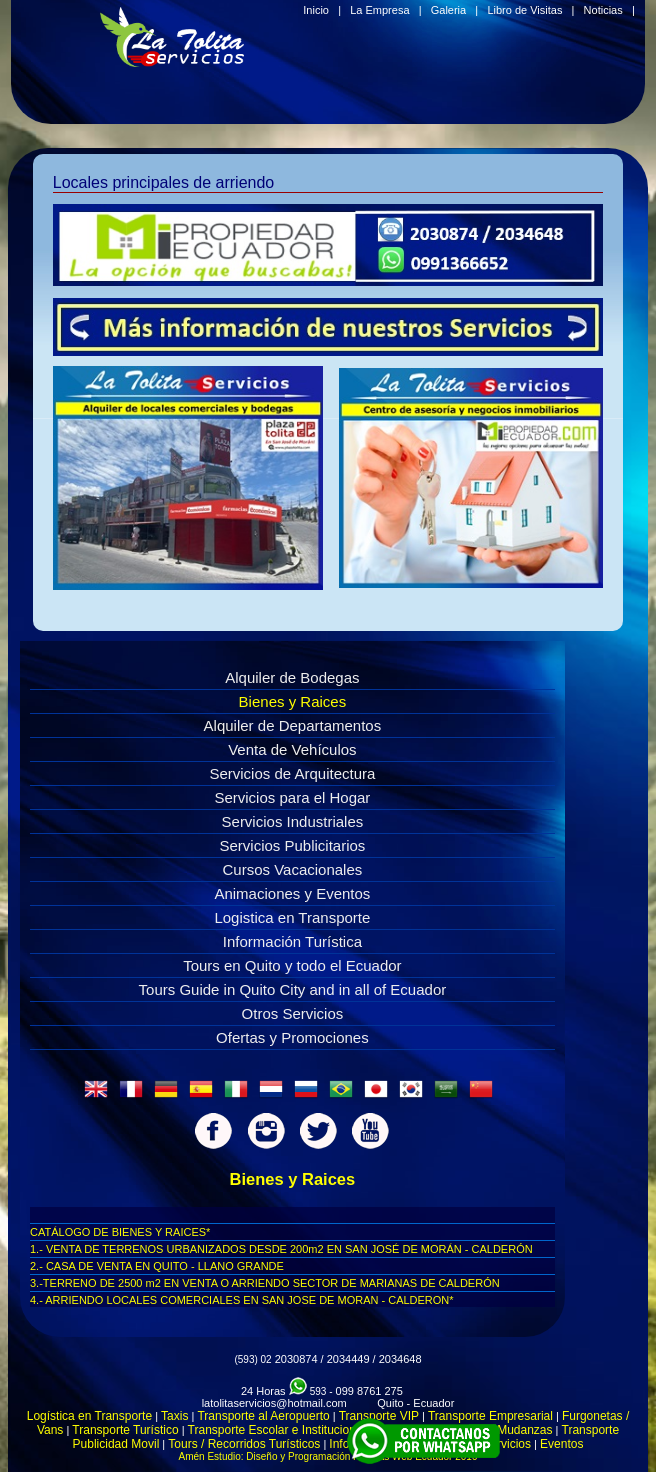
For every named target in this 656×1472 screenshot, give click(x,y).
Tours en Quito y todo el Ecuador (292, 965)
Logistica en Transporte (292, 917)
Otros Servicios (293, 1013)
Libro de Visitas (524, 10)
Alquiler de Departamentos (293, 725)
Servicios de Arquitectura (292, 773)
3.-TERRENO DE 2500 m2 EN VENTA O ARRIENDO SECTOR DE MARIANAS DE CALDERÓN (265, 1283)
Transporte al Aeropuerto (263, 1416)
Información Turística (292, 941)
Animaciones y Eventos (292, 893)
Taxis (174, 1416)
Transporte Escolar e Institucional (277, 1430)
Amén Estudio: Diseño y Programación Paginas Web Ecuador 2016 (328, 1456)
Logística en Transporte (89, 1416)
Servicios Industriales (293, 821)
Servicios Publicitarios (292, 845)
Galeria (448, 10)
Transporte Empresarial (490, 1416)
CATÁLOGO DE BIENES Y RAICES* (120, 1232)
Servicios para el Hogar (292, 797)
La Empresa (379, 10)
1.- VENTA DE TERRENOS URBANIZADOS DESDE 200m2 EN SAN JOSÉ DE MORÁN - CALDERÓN (281, 1249)
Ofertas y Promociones (292, 1037)
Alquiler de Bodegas (292, 677)
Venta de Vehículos (292, 749)
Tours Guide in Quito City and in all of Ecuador (293, 989)
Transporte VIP (379, 1416)
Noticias (603, 10)
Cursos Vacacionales (293, 869)
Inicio (316, 10)
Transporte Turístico (125, 1430)
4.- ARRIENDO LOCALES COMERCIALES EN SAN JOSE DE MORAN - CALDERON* (242, 1300)
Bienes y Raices (293, 701)
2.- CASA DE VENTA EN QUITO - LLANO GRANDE (157, 1266)
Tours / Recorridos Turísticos (244, 1444)
